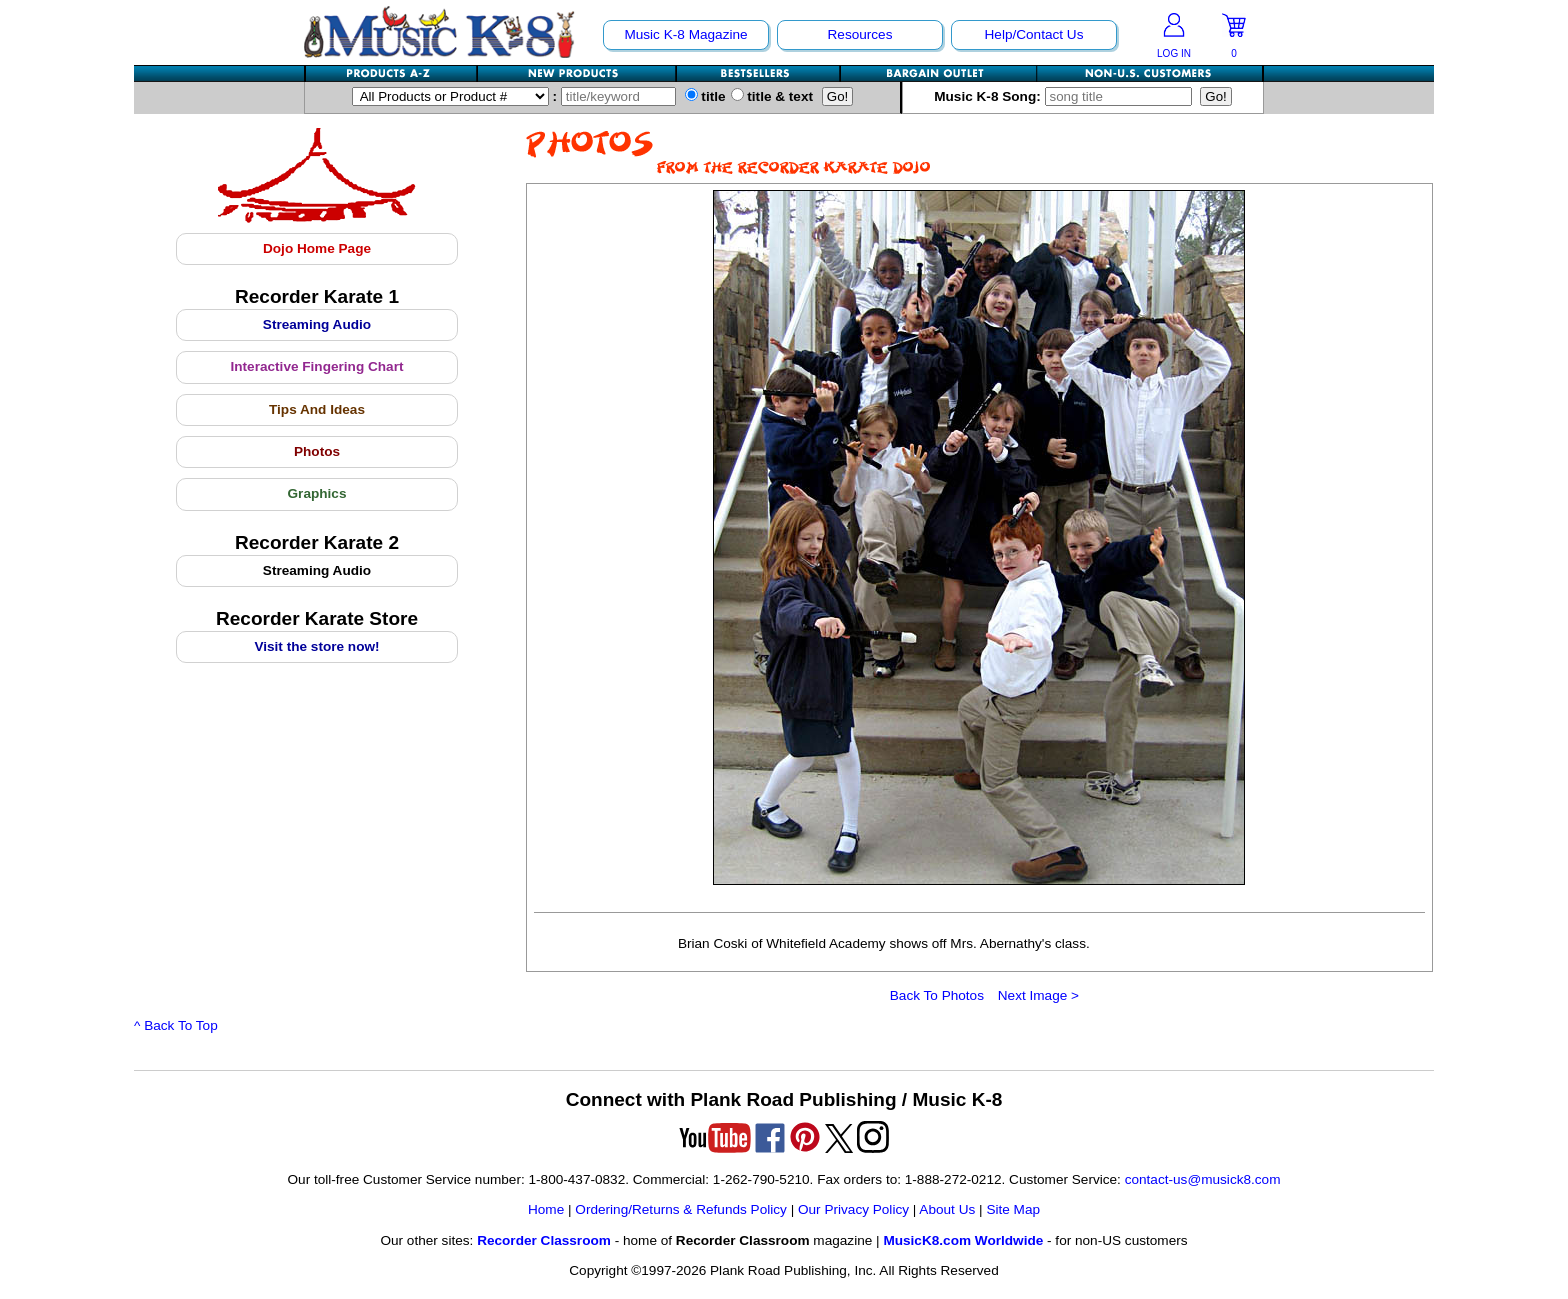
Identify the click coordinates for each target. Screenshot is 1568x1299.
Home (546, 1209)
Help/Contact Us (1034, 34)
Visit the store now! (316, 646)
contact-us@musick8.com (1203, 1179)
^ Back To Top (176, 1025)
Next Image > (1038, 995)
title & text (772, 96)
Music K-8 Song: (1067, 96)
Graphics (317, 493)
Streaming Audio (317, 324)
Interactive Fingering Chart (317, 366)
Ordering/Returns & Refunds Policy (681, 1209)
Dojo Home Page (317, 248)
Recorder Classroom (544, 1240)
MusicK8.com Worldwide (963, 1240)
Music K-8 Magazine (685, 34)
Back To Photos (937, 995)
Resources (860, 34)
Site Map (1013, 1209)
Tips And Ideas (317, 409)
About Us (947, 1209)
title (705, 96)
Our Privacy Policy (853, 1209)
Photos (317, 451)
